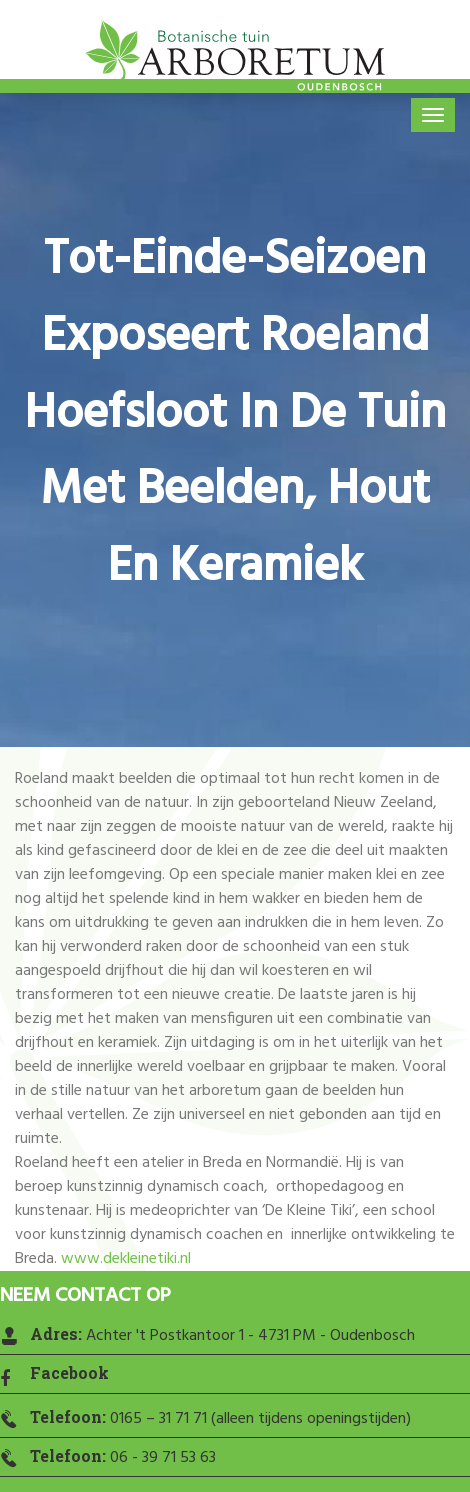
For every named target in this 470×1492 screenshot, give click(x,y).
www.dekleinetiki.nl (126, 1259)
